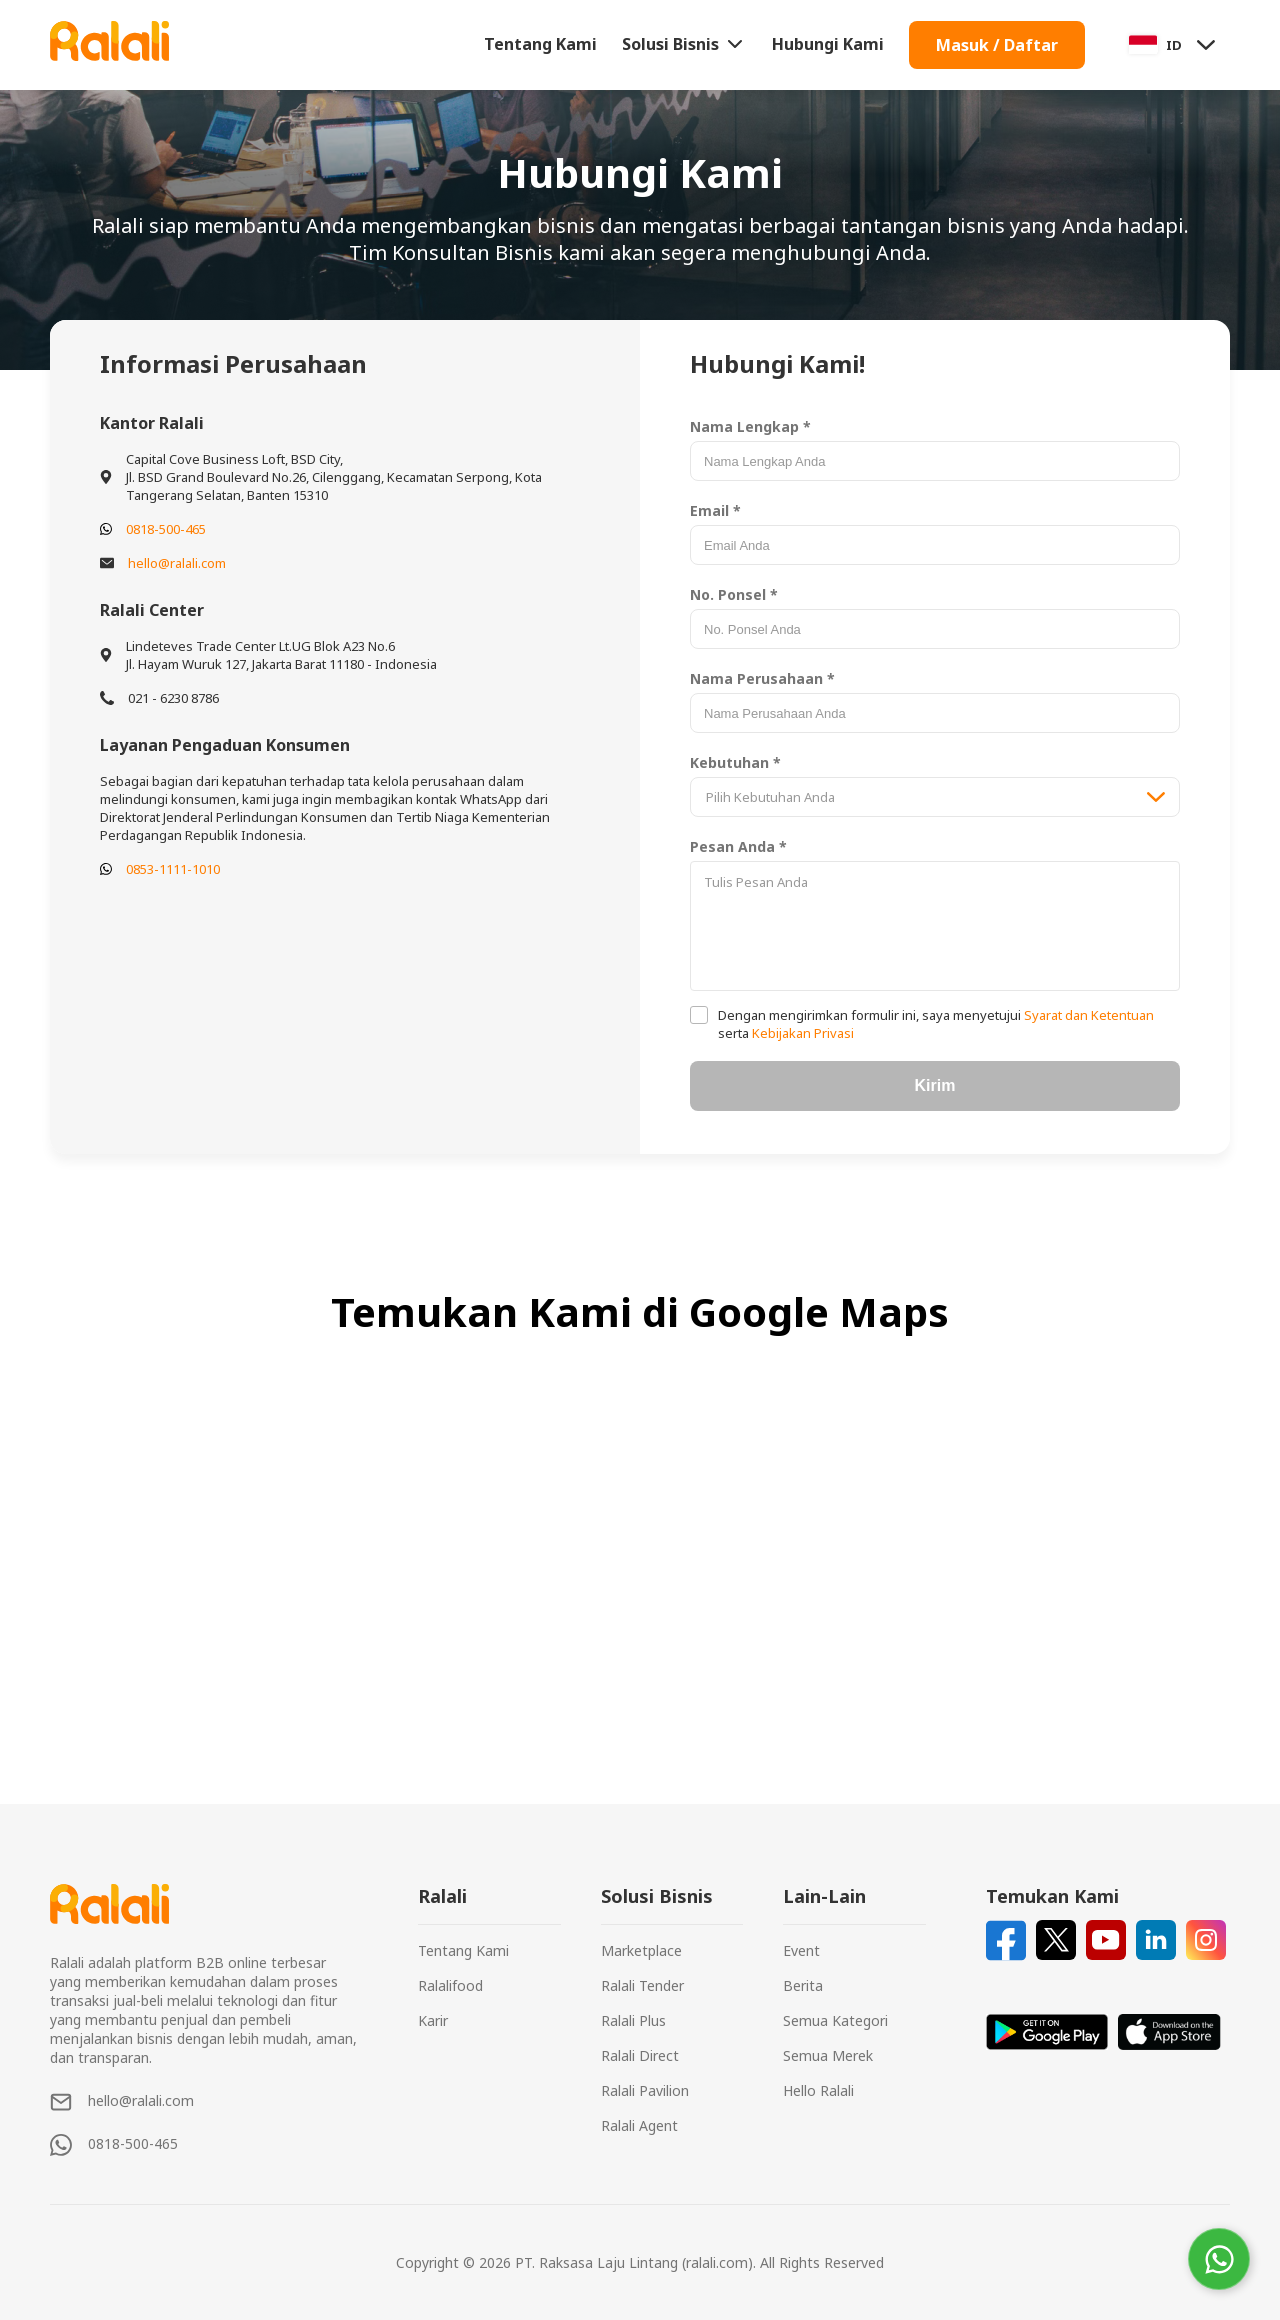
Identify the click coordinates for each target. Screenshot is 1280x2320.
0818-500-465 (166, 529)
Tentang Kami (540, 44)
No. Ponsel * (734, 594)
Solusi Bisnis (684, 44)
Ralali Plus (633, 2020)
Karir (433, 2020)
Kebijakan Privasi (801, 1033)
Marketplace (641, 1950)
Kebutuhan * (735, 762)
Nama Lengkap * (750, 426)
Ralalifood (450, 1985)
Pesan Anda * (738, 846)
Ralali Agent (639, 2125)
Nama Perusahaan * (762, 678)
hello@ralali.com (177, 563)
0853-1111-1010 (173, 869)
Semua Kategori (835, 2020)
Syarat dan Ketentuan (1087, 1015)
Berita (803, 1985)
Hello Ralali (818, 2090)
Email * (715, 510)
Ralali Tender (642, 1985)
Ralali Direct (640, 2055)
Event (801, 1950)
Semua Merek (828, 2055)
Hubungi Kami (828, 44)
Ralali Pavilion (645, 2090)
